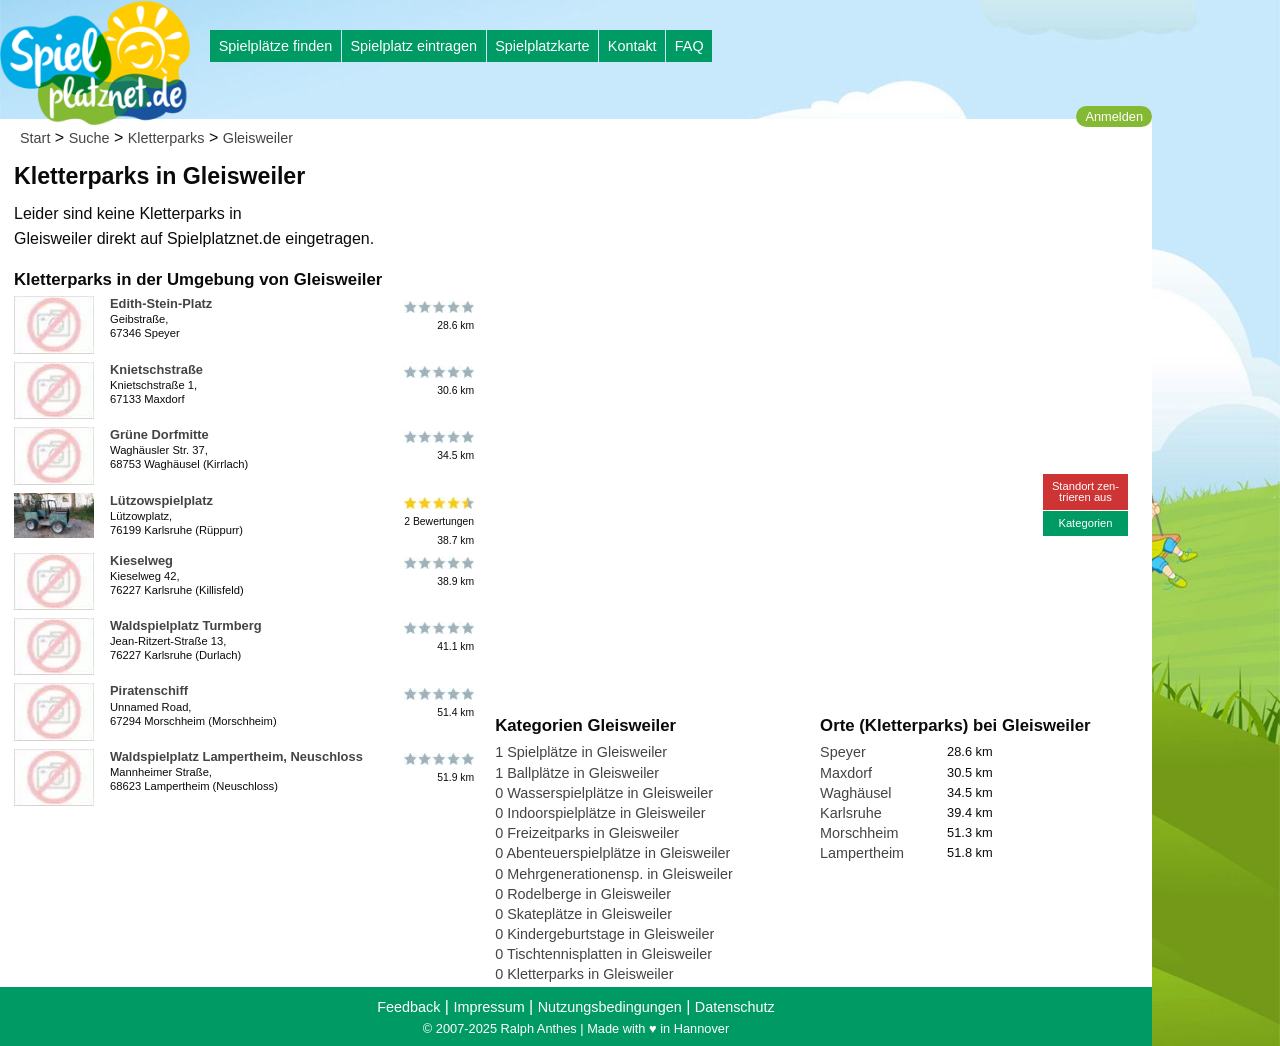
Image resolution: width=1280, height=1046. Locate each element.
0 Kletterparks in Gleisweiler (584, 974)
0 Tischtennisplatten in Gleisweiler (603, 954)
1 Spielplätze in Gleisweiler (581, 752)
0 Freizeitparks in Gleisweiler (587, 833)
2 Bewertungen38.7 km (437, 521)
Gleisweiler (258, 138)
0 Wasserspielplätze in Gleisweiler (604, 793)
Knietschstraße (156, 369)
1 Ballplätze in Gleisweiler (577, 773)
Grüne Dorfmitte (159, 434)
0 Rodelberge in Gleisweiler (583, 894)
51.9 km (437, 768)
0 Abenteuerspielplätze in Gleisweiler (612, 853)
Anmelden (1114, 116)
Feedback (408, 1007)
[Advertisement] (722, 190)
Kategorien (1085, 523)
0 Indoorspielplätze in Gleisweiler (600, 813)
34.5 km (437, 446)
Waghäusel (855, 793)
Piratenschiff (149, 690)
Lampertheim (862, 853)
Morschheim (859, 833)
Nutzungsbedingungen (610, 1007)
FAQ (689, 46)
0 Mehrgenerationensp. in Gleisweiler (614, 874)
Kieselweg (141, 560)
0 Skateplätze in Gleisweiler (583, 914)
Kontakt (632, 46)
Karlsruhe (851, 813)
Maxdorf (846, 773)
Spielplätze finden (276, 46)
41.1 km (437, 637)
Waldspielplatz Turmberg (186, 625)
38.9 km (437, 572)
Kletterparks (166, 138)
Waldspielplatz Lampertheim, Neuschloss (236, 756)
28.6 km (437, 315)
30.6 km (437, 381)
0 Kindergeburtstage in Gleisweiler (604, 934)
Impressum (488, 1007)
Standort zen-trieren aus (1085, 491)
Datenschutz (735, 1007)
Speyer (843, 752)
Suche (89, 138)
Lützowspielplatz (161, 500)
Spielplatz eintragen (413, 46)
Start (35, 138)
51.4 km (437, 702)
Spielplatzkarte (542, 46)
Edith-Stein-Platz (161, 303)
